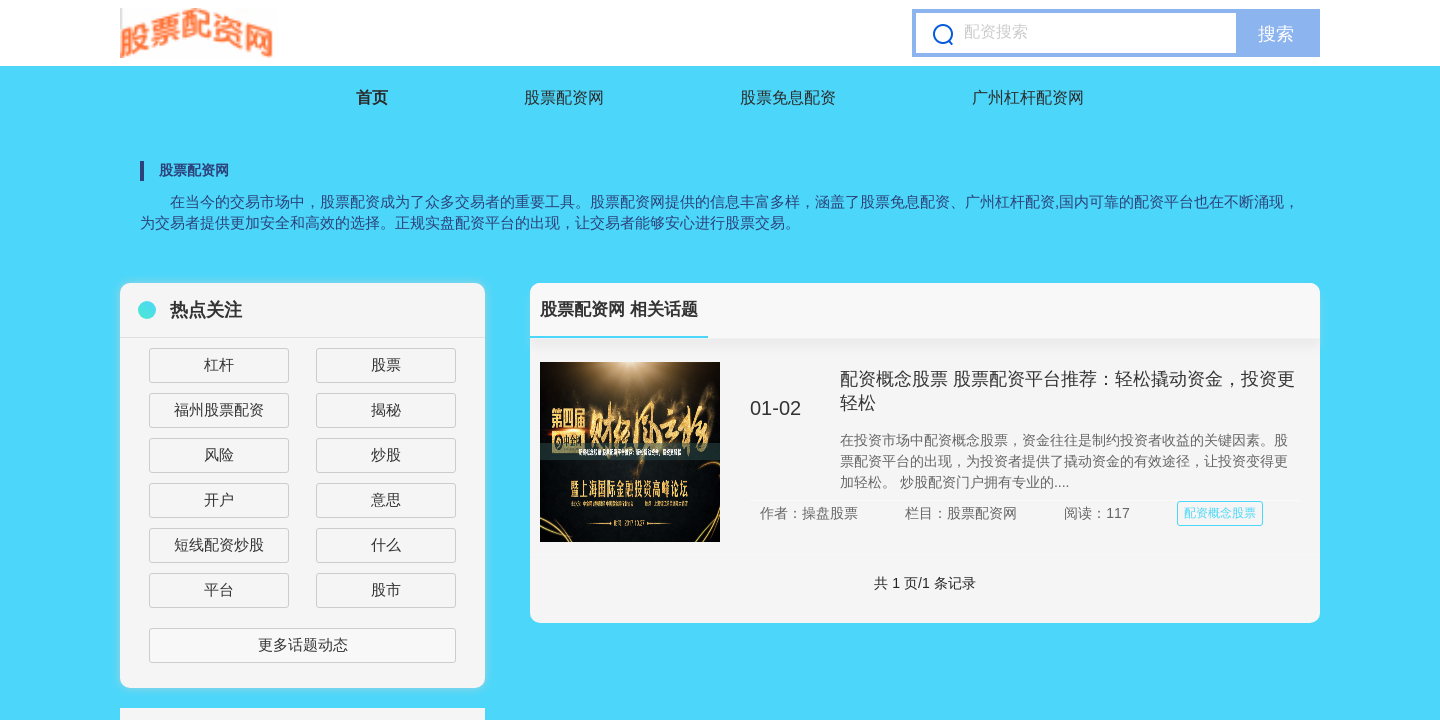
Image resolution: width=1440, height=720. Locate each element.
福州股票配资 (219, 409)
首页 (372, 97)
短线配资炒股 (219, 544)
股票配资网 (564, 97)
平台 (219, 589)
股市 (386, 589)
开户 (219, 499)
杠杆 (219, 364)
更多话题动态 (303, 644)
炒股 (386, 454)
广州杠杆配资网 (1028, 97)
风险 (219, 454)
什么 (386, 544)
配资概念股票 (1220, 513)
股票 (386, 364)
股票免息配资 (788, 97)
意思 (386, 499)
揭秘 (386, 409)
